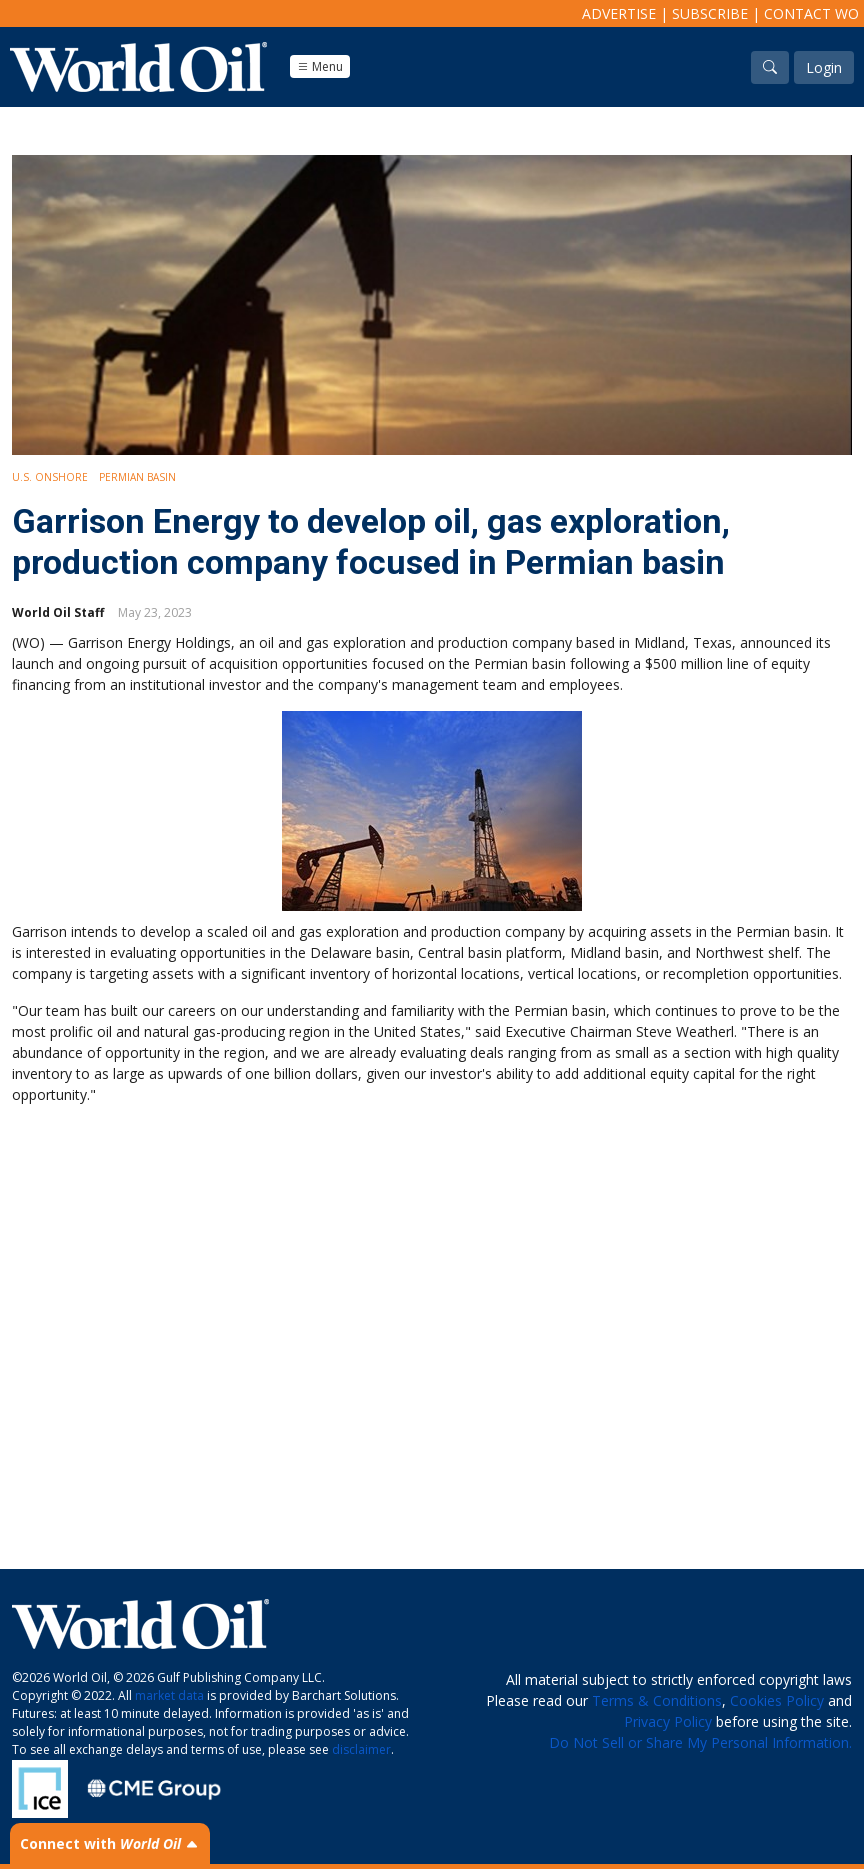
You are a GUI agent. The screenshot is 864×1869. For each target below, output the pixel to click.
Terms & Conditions (657, 1700)
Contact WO (811, 13)
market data (169, 1695)
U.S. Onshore (50, 477)
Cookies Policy (777, 1700)
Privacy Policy (668, 1721)
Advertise (619, 13)
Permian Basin (137, 477)
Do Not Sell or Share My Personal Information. (700, 1742)
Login (824, 67)
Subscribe (710, 13)
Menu (320, 66)
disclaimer (361, 1749)
